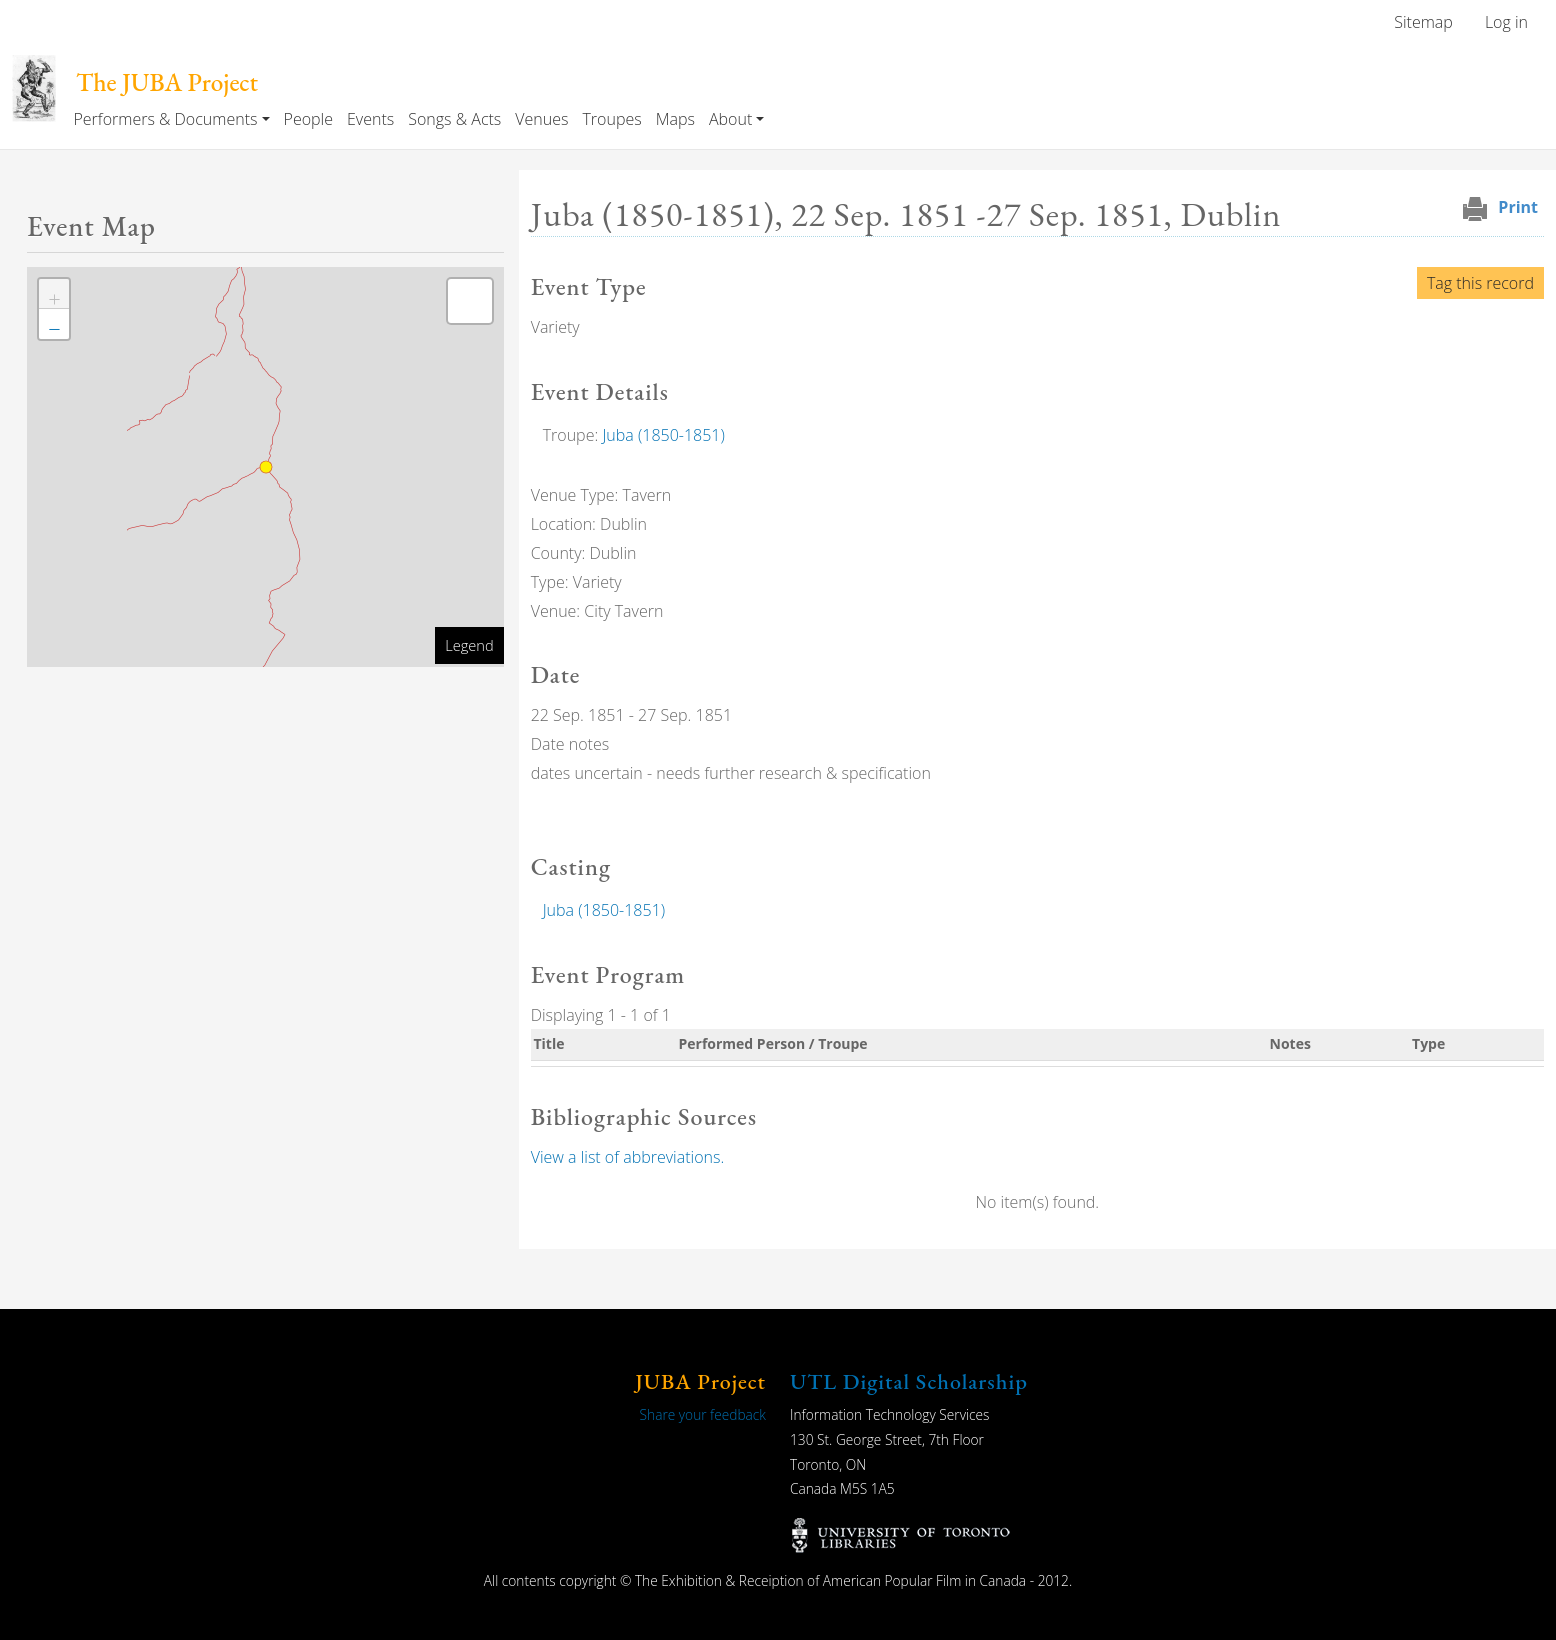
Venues (541, 119)
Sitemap (1423, 22)
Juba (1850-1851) (663, 435)
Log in (1506, 22)
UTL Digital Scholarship (909, 1381)
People (308, 119)
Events (370, 119)
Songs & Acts (454, 119)
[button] (54, 294)
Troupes (611, 119)
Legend (469, 645)
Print (1518, 207)
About (730, 119)
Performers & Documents (165, 119)
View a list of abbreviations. (628, 1157)
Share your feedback (703, 1414)
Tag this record (1480, 283)
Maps (675, 119)
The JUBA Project (167, 82)
